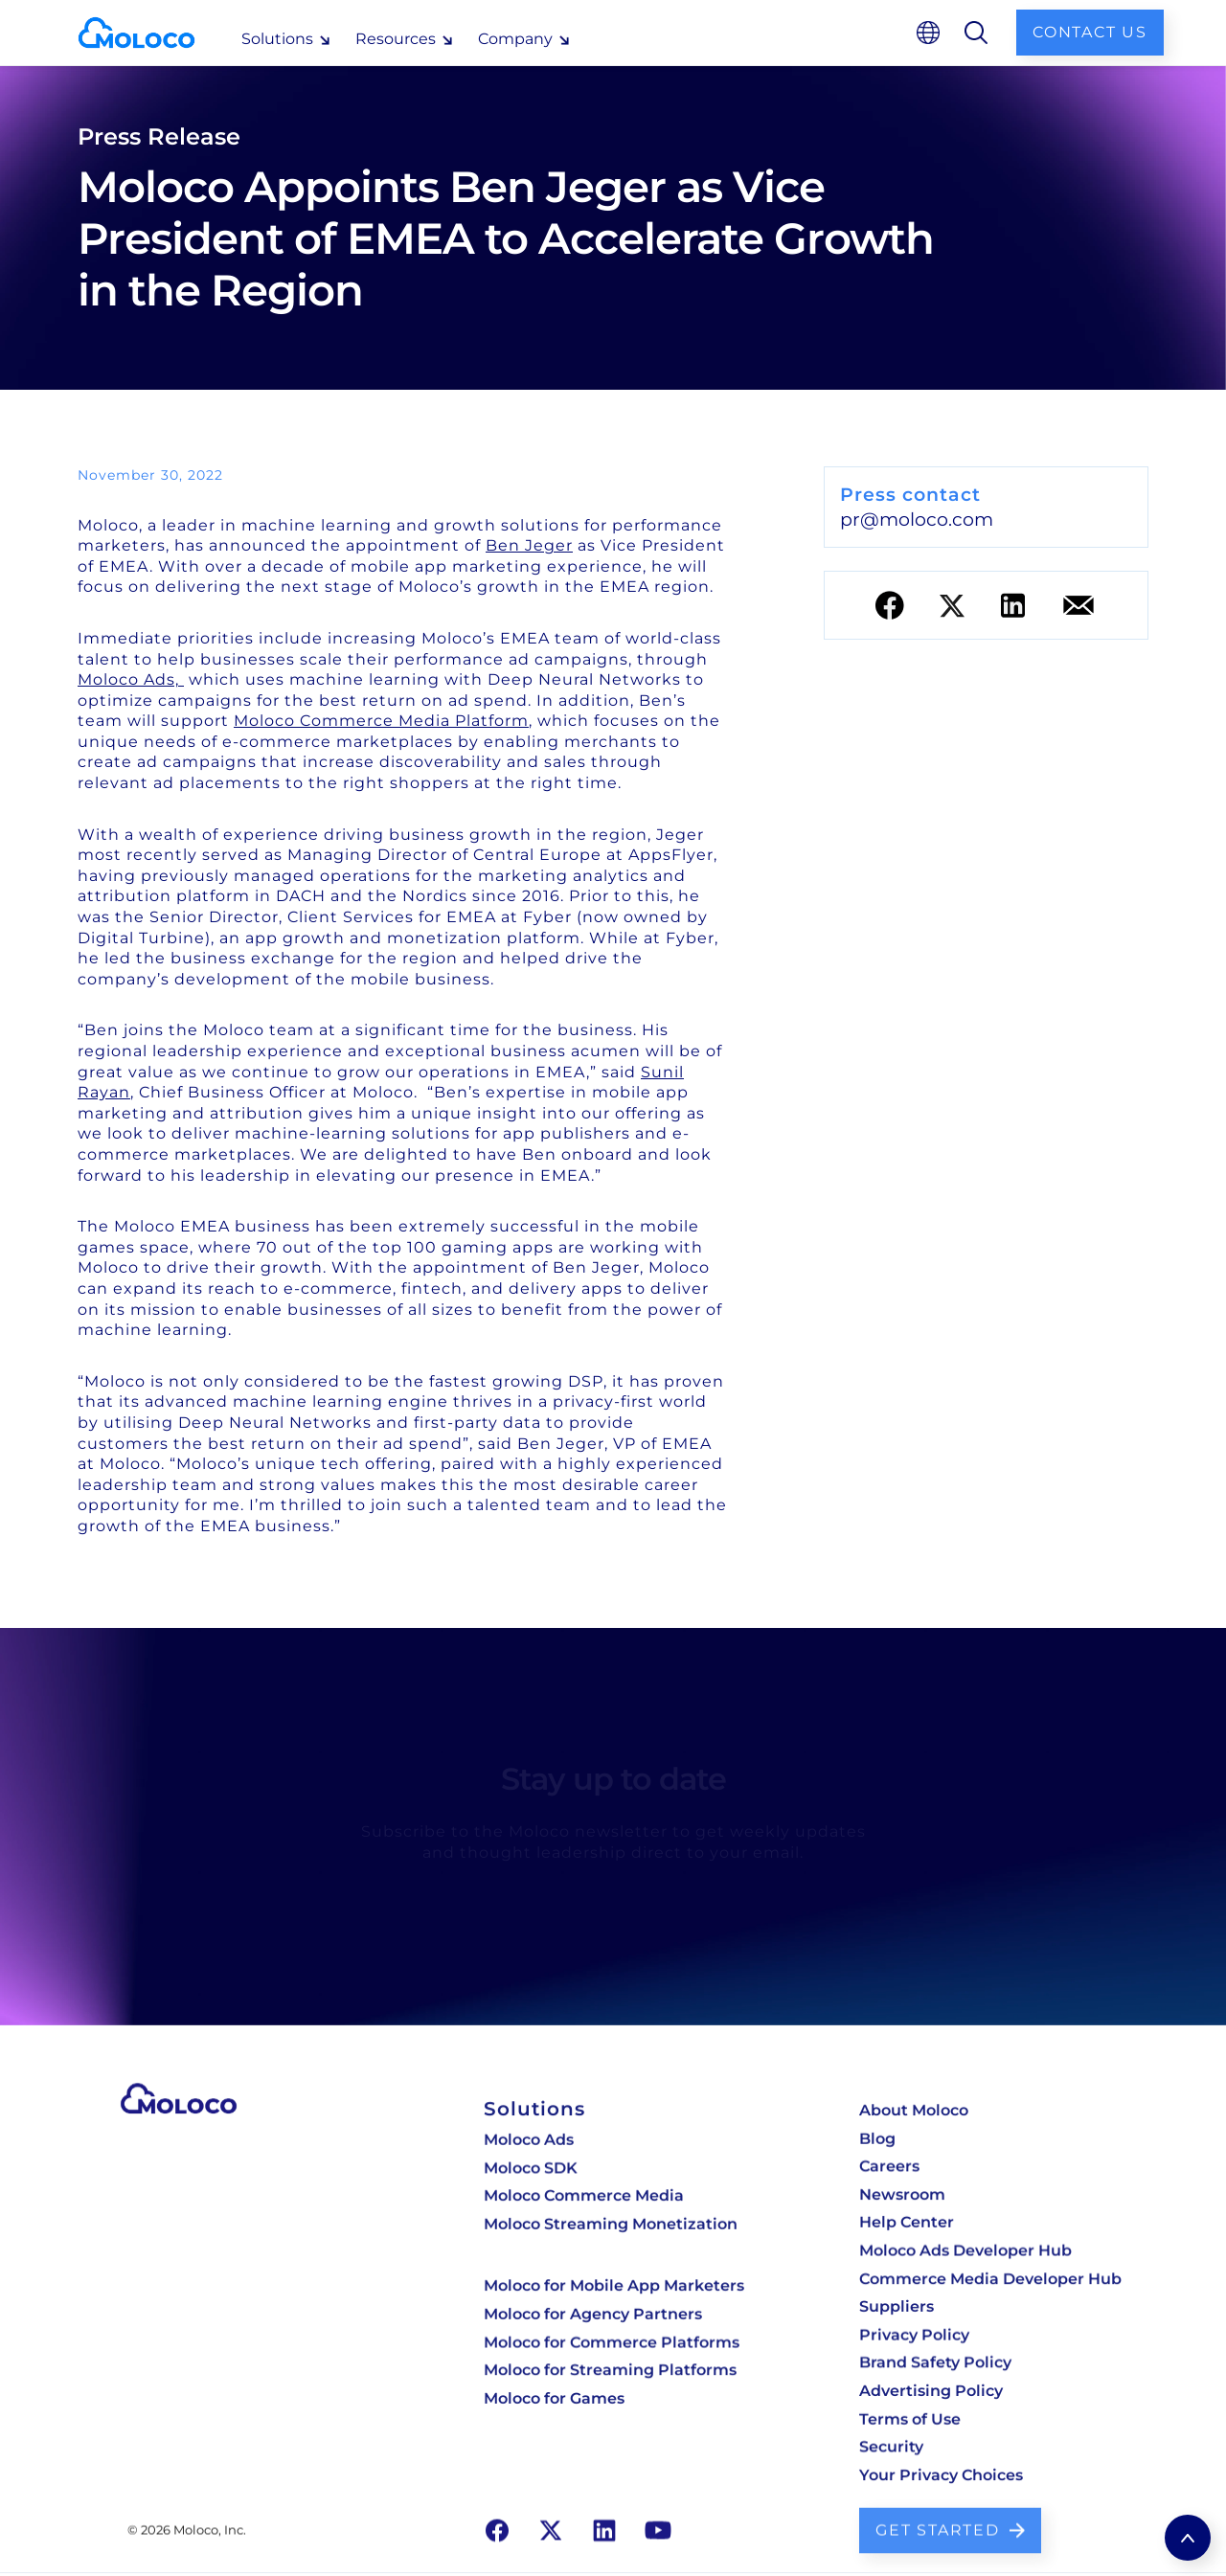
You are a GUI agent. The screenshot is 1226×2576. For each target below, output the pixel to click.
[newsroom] (990, 2199)
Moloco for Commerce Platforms (611, 2340)
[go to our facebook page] (497, 2519)
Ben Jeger (529, 545)
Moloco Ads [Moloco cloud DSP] (529, 2147)
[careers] (990, 2172)
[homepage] (151, 32)
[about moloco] (990, 2119)
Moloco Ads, (131, 679)
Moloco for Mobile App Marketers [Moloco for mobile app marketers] (614, 2286)
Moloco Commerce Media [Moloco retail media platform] (584, 2200)
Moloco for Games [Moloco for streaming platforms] (554, 2393)
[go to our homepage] (178, 2107)
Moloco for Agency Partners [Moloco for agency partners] (593, 2313)
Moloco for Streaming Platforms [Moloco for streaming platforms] (610, 2367)
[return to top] (1188, 2538)
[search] (976, 32)
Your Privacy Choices (941, 2466)
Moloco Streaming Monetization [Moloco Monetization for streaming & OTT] (611, 2227)
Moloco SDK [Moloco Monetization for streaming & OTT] (531, 2173)
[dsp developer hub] (990, 2226)
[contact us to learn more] (950, 2520)
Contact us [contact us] (1090, 32)
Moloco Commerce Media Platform (381, 721)
